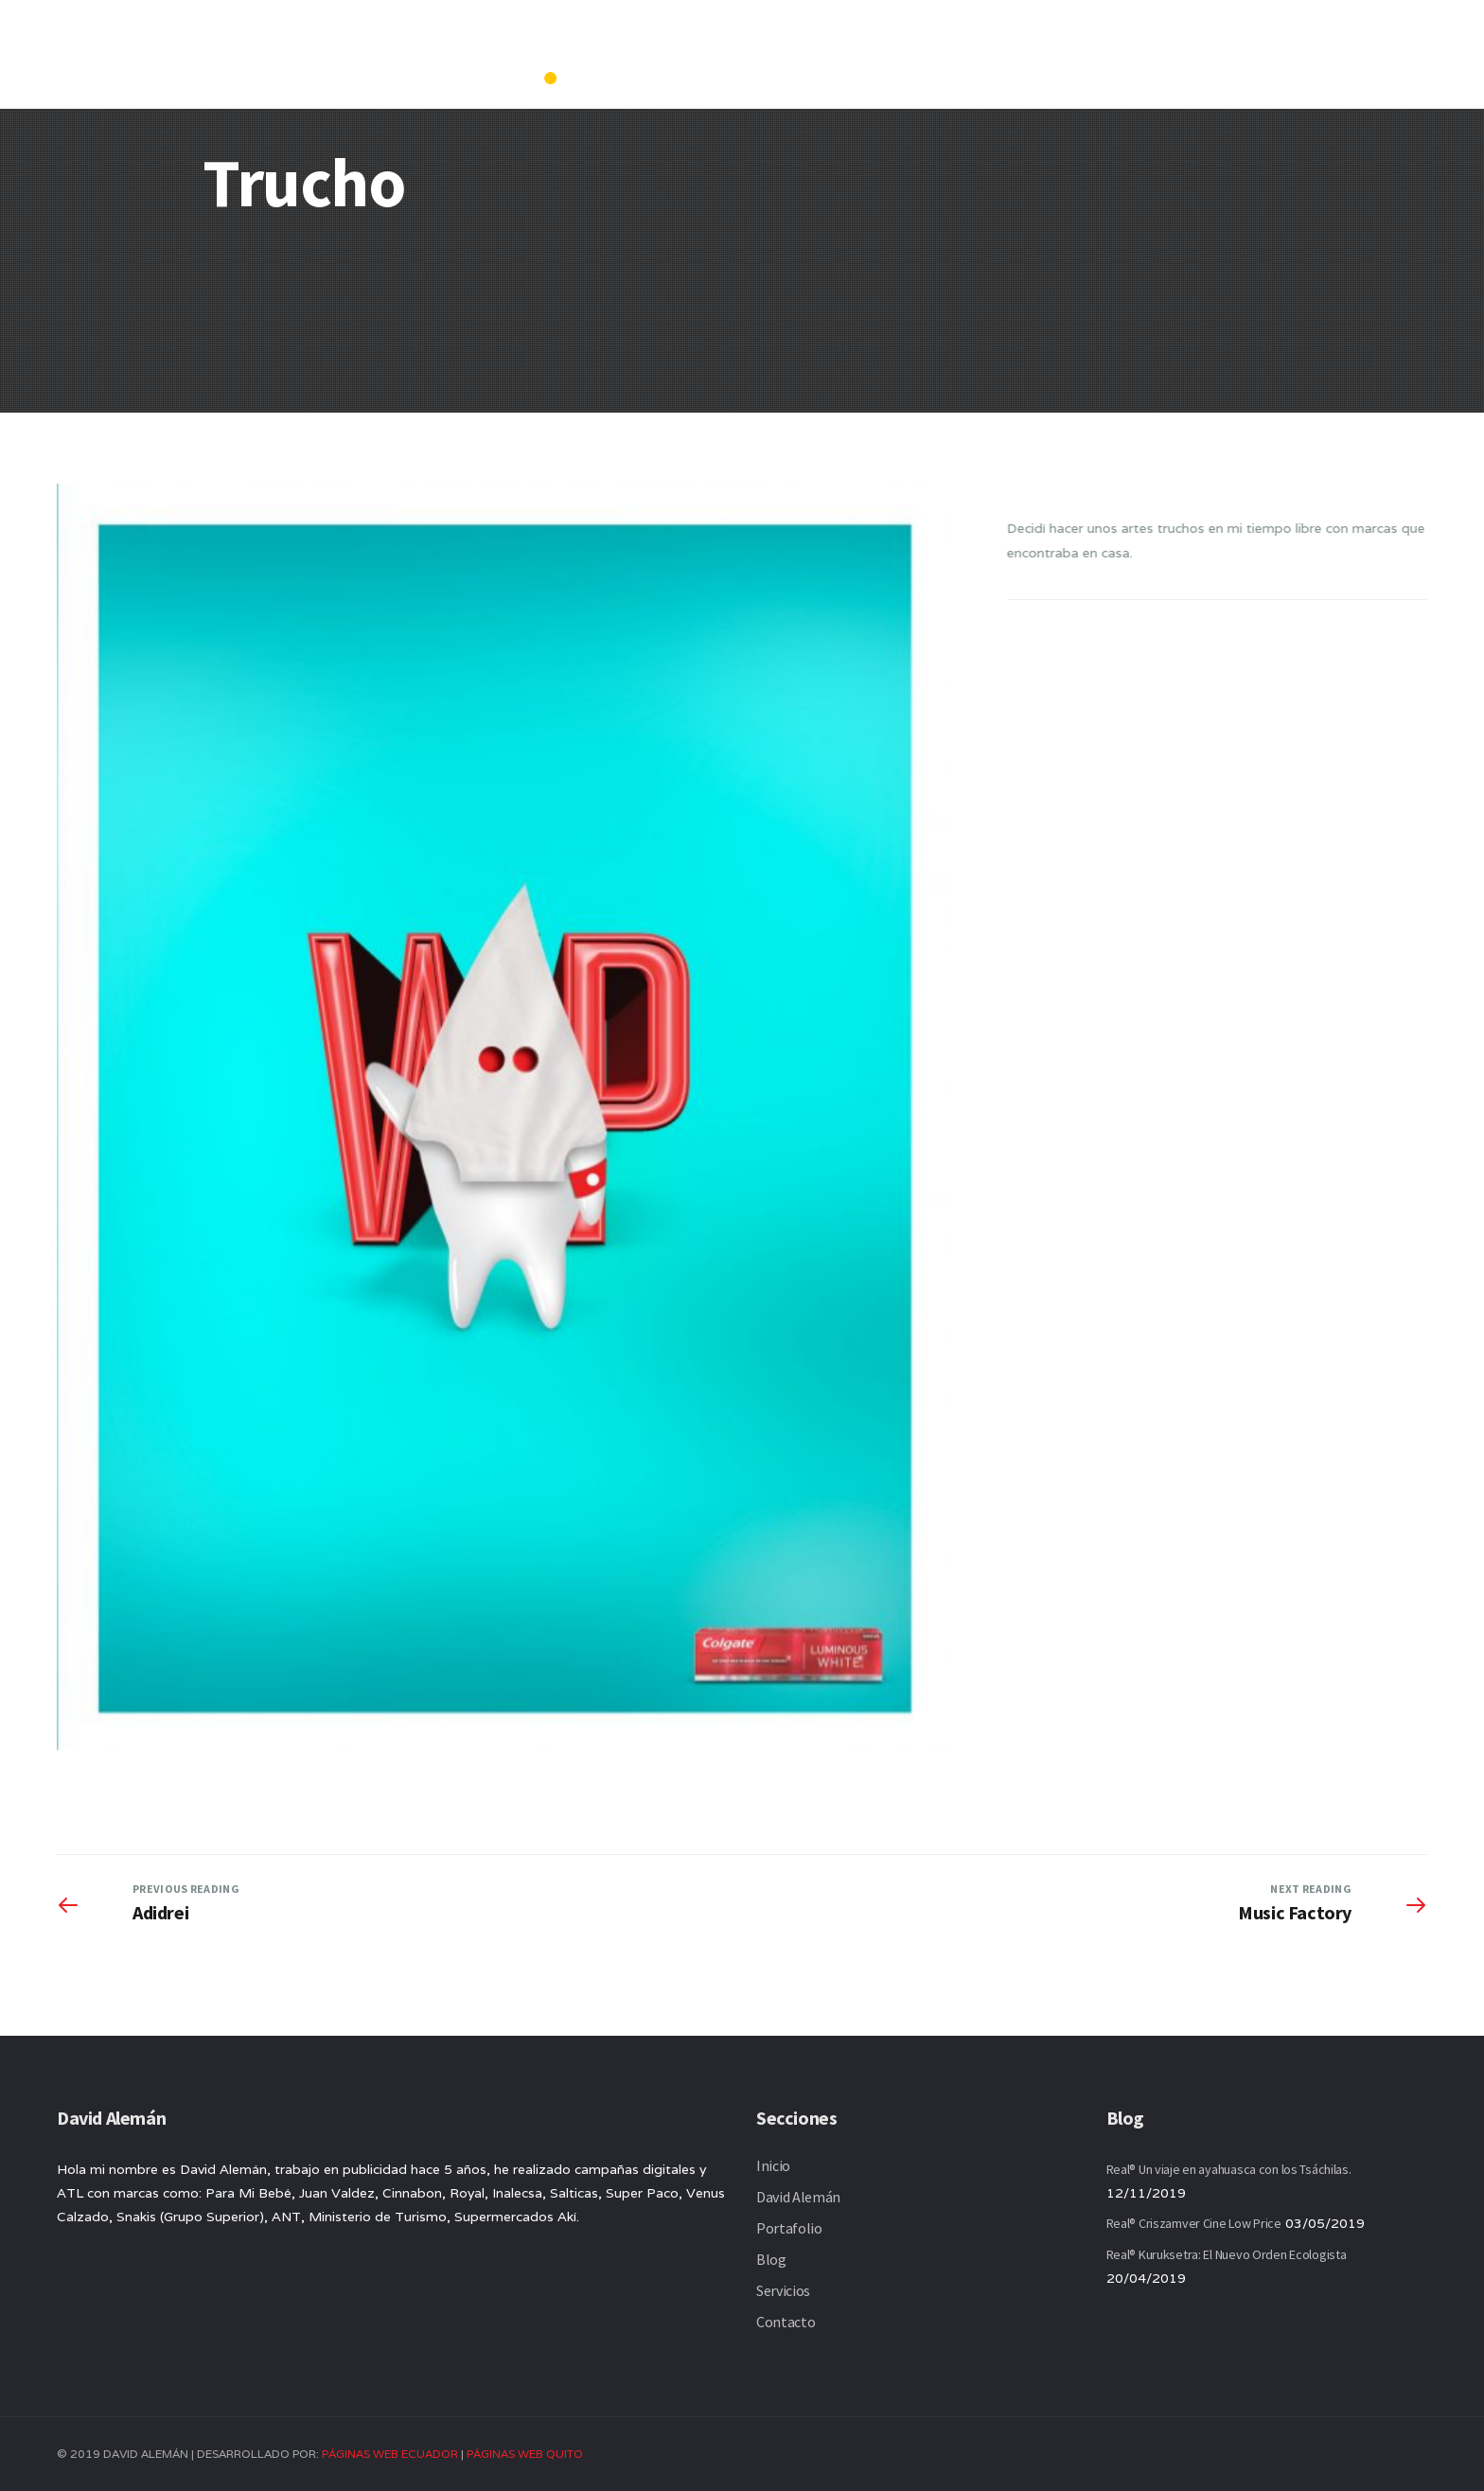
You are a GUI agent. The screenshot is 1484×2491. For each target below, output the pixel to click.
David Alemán (949, 41)
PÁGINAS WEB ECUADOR (390, 2454)
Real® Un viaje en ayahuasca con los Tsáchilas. (1229, 2169)
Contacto (1336, 41)
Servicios (1238, 41)
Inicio (853, 41)
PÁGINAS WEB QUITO (525, 2454)
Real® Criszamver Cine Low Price (1193, 2223)
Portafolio (1067, 41)
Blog (1157, 41)
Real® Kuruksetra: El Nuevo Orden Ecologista (1226, 2254)
